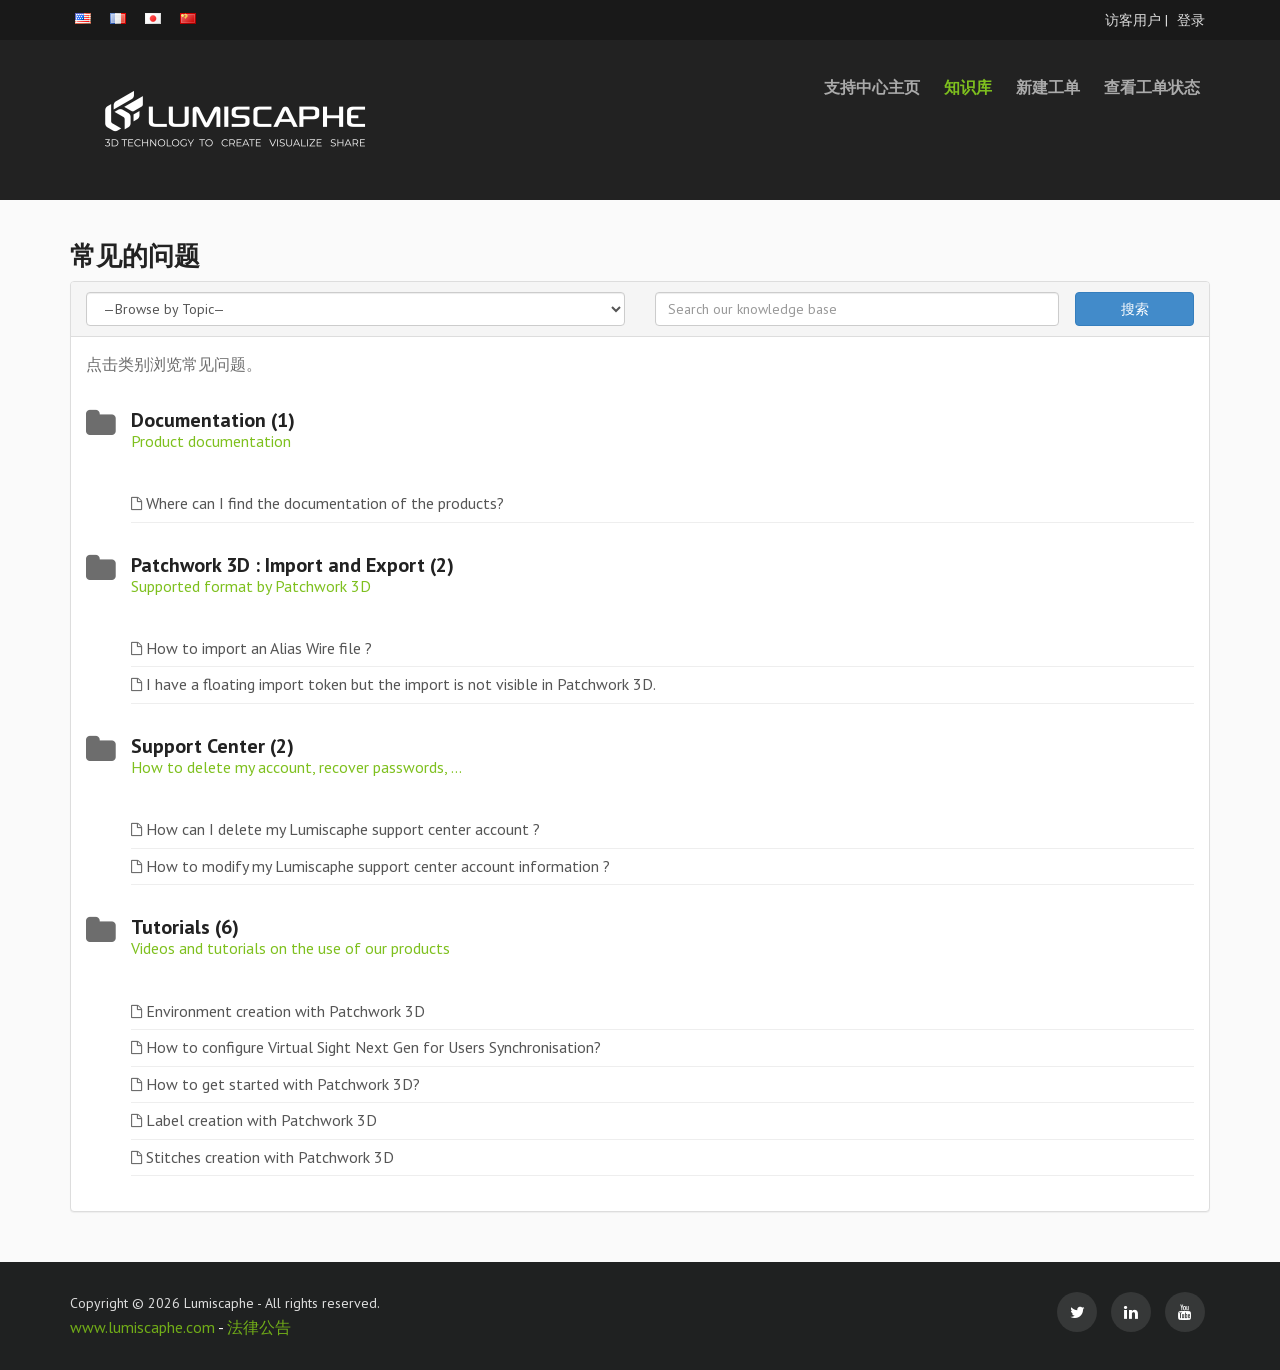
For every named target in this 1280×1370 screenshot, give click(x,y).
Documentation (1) (213, 420)
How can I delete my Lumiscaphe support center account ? (343, 829)
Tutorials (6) (185, 927)
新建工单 (1048, 87)
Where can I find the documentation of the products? (325, 503)
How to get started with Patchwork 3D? (283, 1084)
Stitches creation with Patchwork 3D (270, 1157)
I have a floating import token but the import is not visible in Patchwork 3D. (401, 684)
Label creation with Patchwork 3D (261, 1120)
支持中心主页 (872, 87)
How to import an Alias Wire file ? (259, 648)
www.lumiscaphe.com (144, 1327)
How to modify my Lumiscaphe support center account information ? (378, 866)
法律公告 (259, 1327)
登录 (1191, 20)
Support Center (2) (212, 746)
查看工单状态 (1152, 87)
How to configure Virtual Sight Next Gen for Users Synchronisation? (373, 1047)
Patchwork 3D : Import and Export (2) (292, 565)
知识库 (968, 87)
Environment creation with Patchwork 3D (285, 1011)
